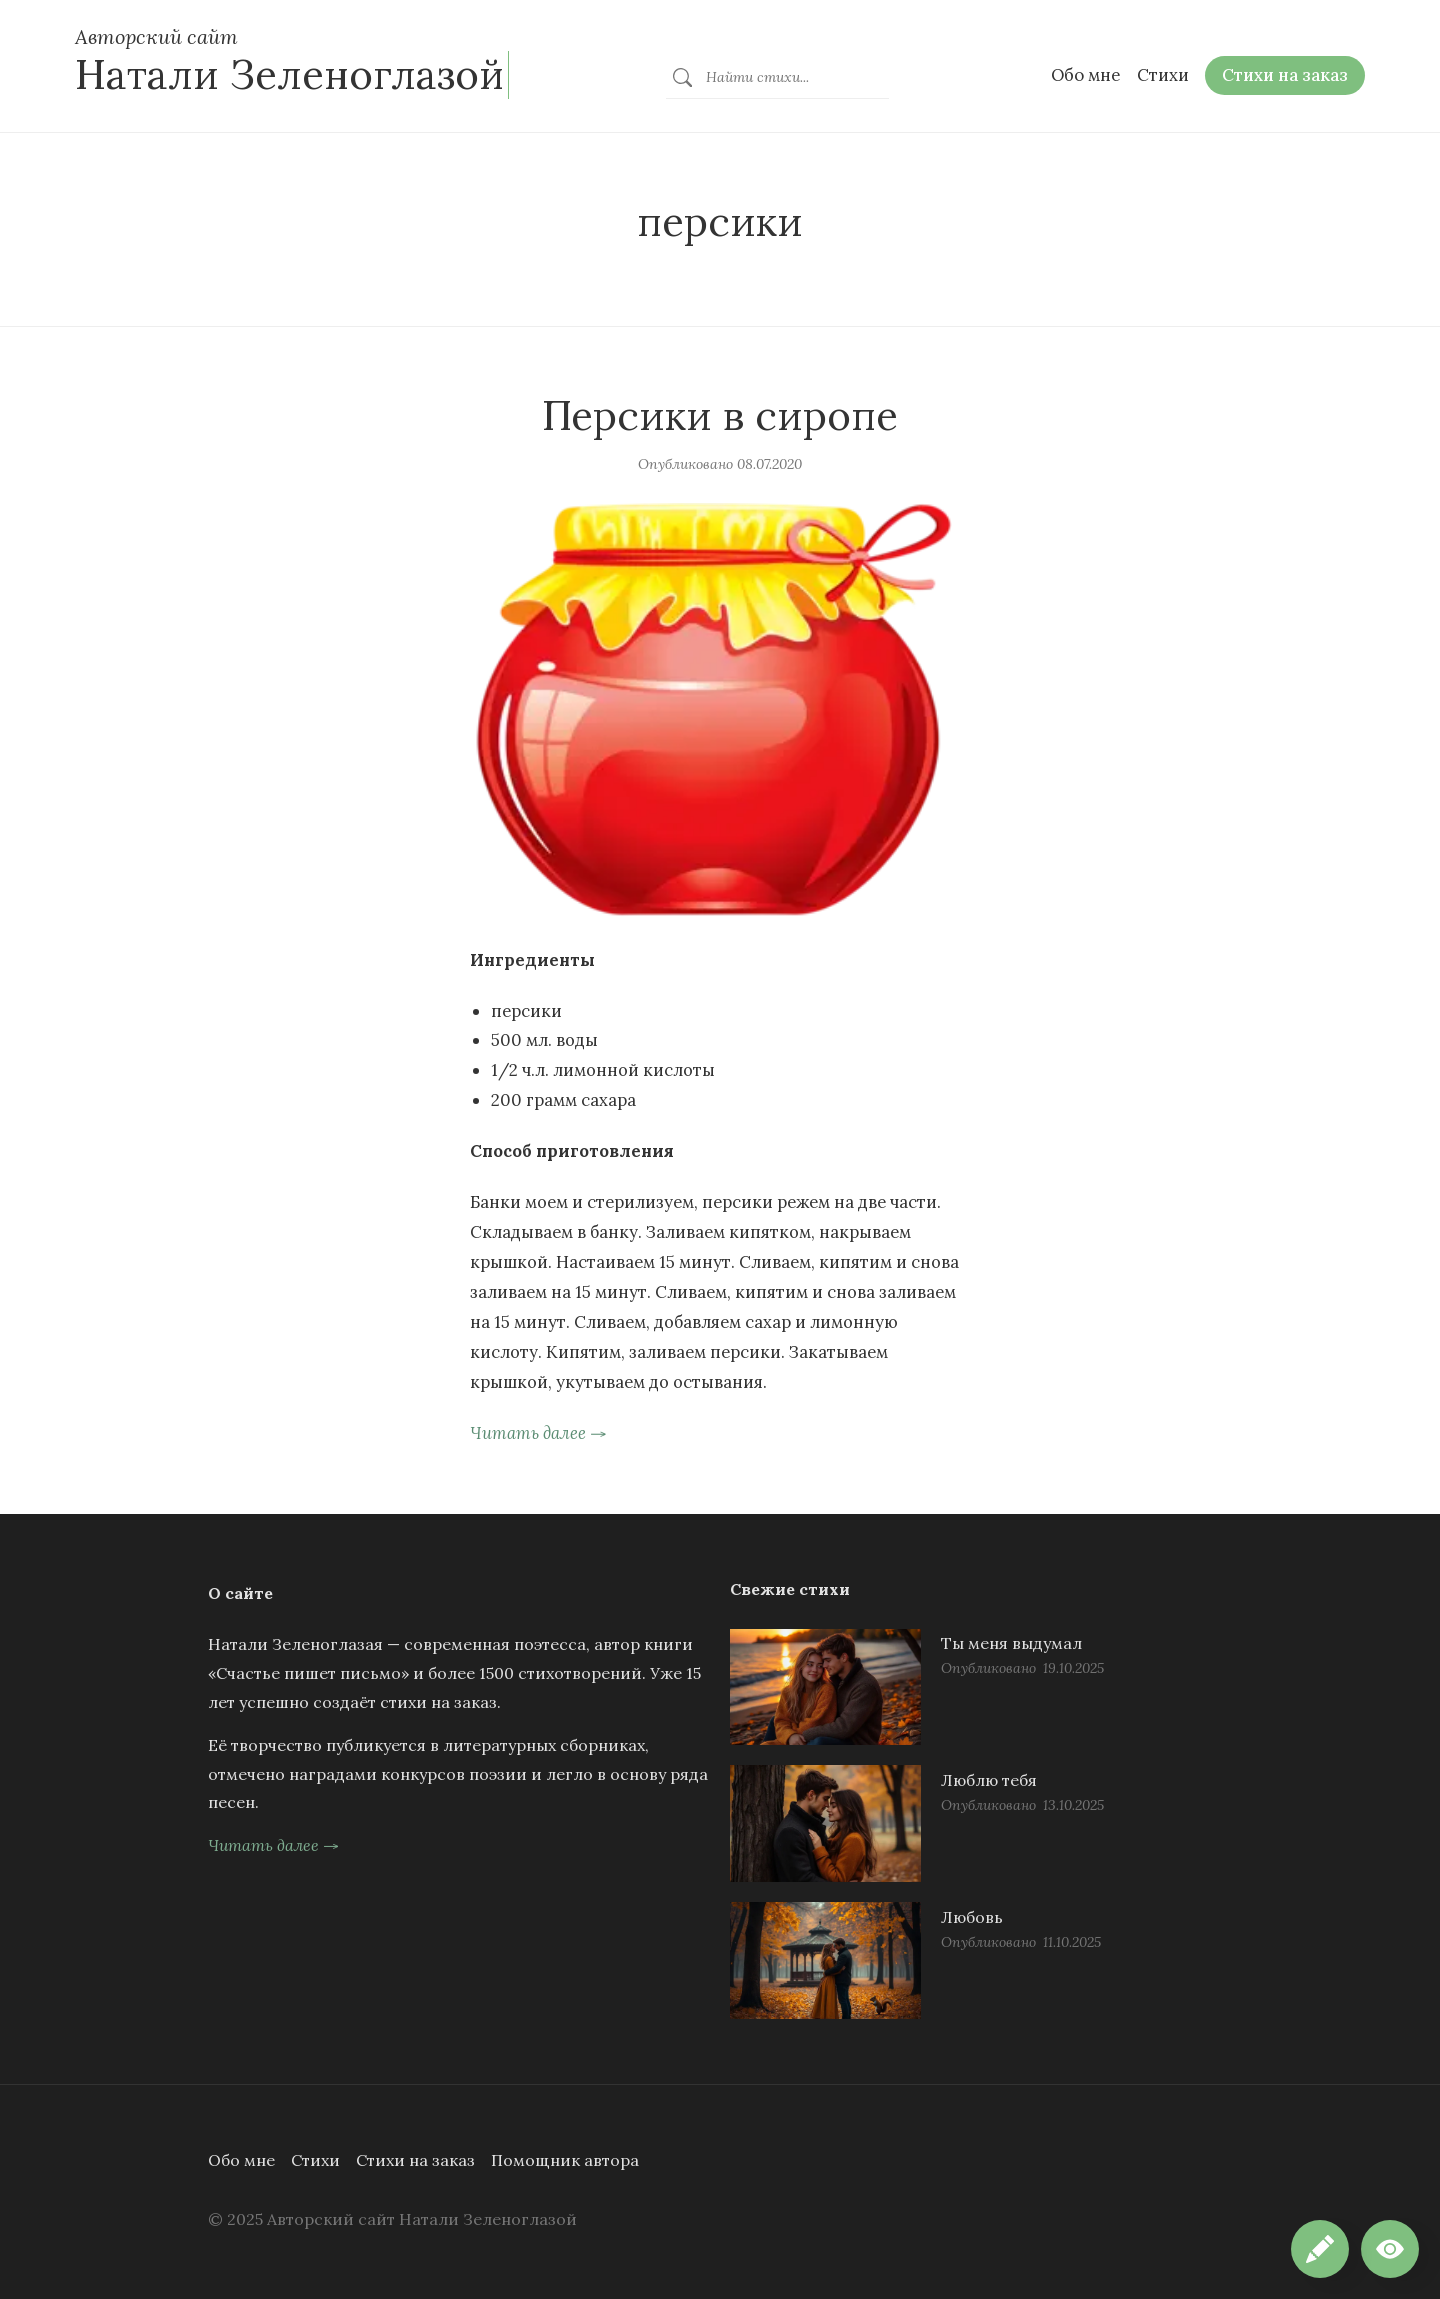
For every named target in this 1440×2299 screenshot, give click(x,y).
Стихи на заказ (415, 2160)
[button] (1390, 2249)
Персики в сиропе (720, 415)
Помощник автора (565, 2160)
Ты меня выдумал (1011, 1643)
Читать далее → (538, 1433)
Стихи (315, 2160)
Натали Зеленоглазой (289, 74)
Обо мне (241, 2160)
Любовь (972, 1917)
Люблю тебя (989, 1780)
